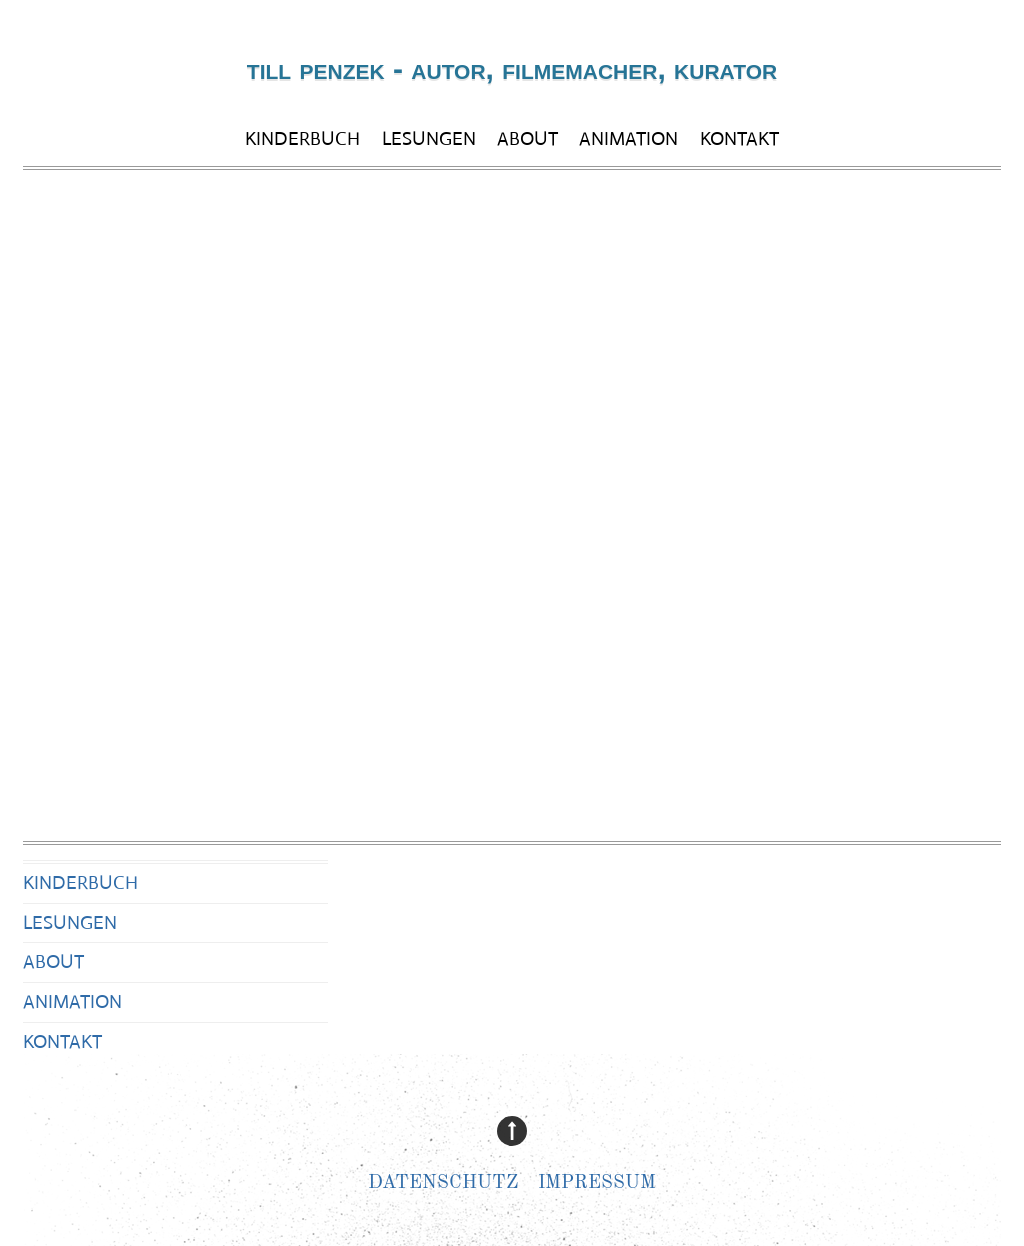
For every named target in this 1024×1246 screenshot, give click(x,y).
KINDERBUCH (302, 138)
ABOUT (527, 138)
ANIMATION (628, 138)
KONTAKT (739, 138)
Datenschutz (443, 1183)
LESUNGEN (429, 138)
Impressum (597, 1183)
